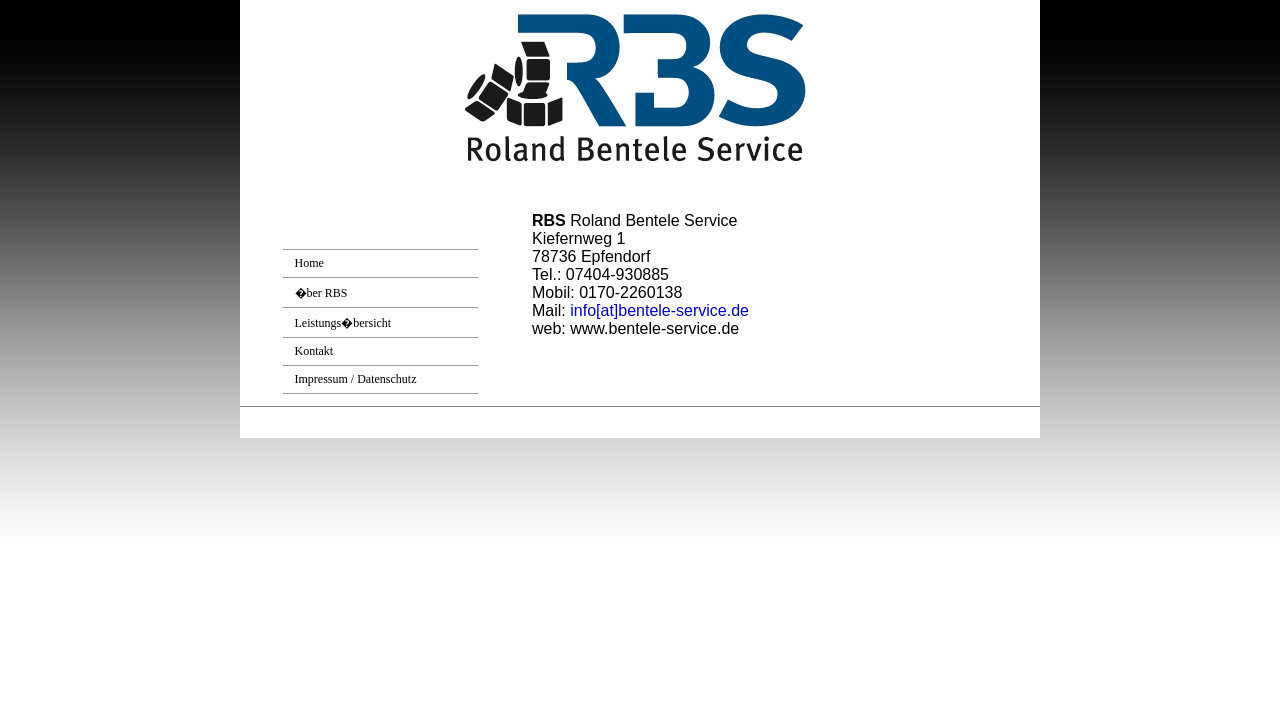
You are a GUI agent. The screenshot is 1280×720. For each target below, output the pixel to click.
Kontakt (314, 351)
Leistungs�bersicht (343, 323)
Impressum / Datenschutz (356, 379)
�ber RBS (321, 293)
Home (309, 263)
